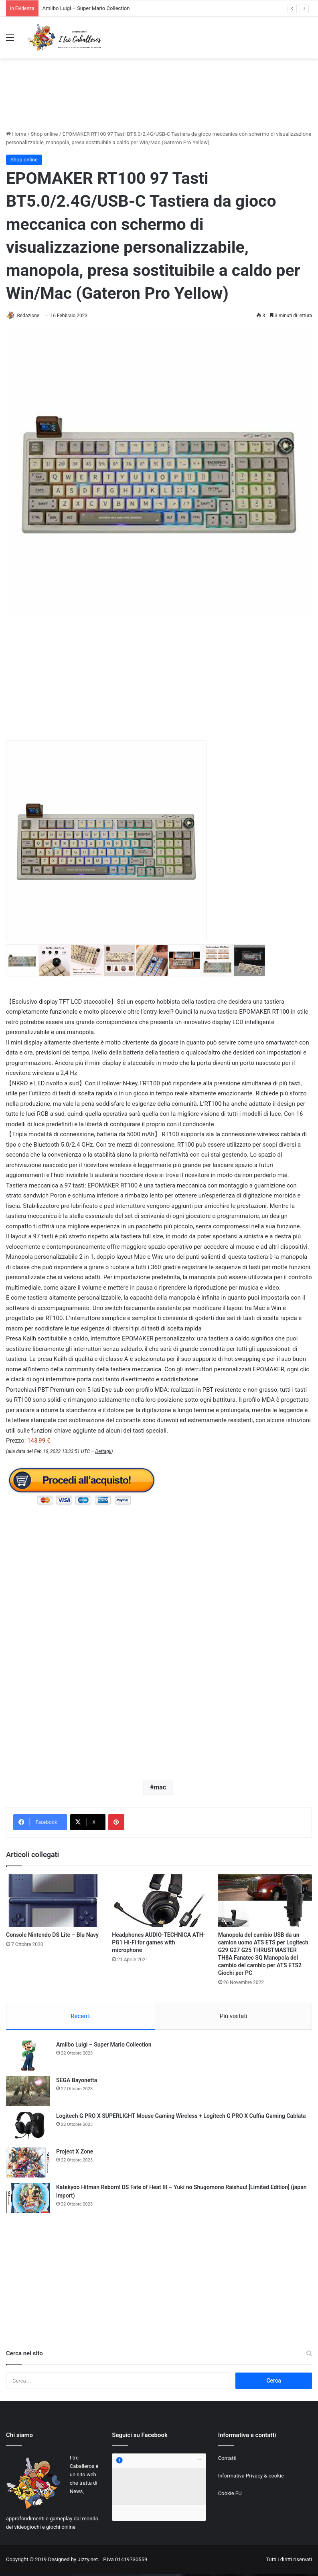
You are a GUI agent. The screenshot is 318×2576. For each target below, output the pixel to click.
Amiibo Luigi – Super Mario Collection (86, 8)
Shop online (44, 134)
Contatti (227, 2460)
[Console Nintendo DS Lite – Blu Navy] (53, 1901)
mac (160, 1787)
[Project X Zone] (28, 2165)
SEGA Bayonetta (76, 2082)
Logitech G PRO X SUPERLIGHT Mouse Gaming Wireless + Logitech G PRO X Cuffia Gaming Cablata (181, 2118)
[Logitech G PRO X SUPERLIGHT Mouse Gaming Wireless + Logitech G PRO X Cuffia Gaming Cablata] (28, 2129)
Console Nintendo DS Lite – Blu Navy (52, 1935)
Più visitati (233, 2017)
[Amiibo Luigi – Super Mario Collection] (28, 2058)
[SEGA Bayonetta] (28, 2094)
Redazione (31, 315)
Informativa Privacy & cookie (251, 2478)
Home (16, 134)
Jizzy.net (87, 2562)
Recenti (81, 2017)
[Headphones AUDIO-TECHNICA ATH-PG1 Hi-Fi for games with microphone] (159, 1901)
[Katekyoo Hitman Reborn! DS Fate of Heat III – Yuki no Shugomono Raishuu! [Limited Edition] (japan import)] (28, 2201)
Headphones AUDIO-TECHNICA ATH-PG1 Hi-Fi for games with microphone (158, 1943)
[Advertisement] (159, 101)
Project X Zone (74, 2154)
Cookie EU (230, 2496)
